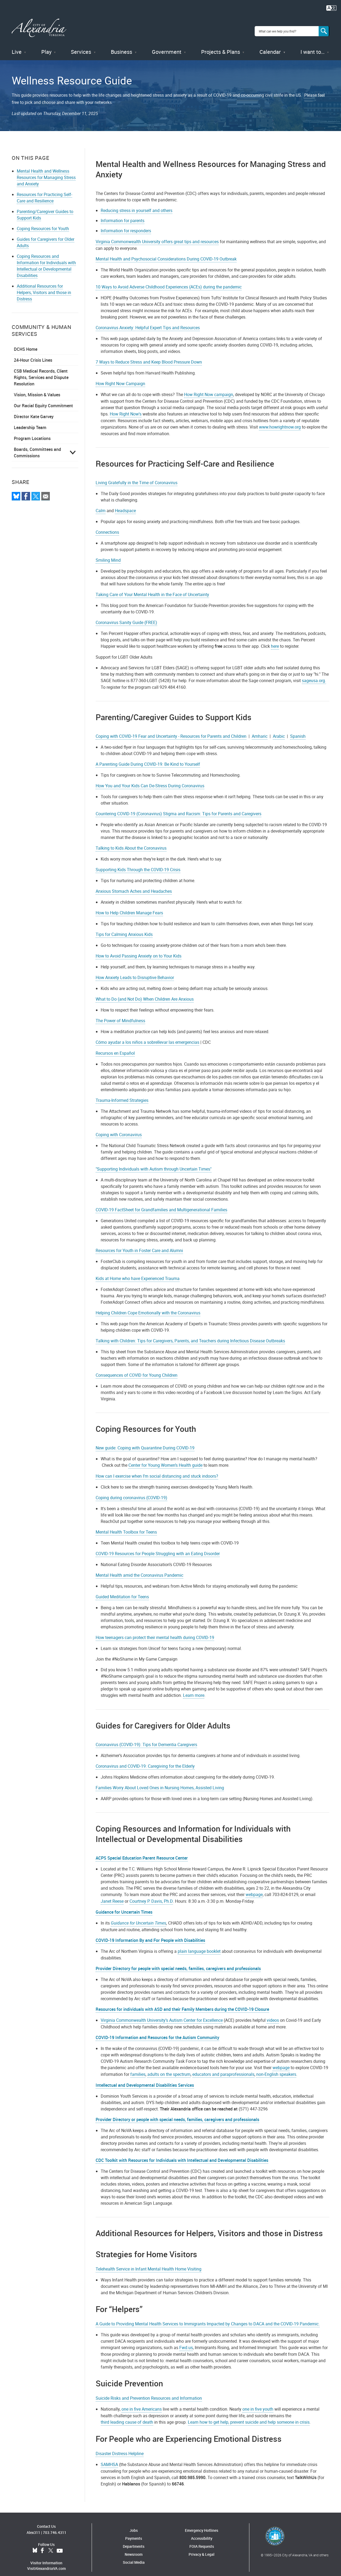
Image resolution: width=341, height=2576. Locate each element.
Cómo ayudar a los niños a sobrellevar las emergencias (147, 1035)
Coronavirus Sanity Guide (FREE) (126, 616)
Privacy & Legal (201, 2547)
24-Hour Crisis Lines (33, 353)
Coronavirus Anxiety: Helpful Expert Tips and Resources (148, 321)
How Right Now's (125, 407)
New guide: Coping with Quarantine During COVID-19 (145, 1441)
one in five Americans (141, 2402)
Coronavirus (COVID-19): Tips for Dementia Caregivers (146, 1738)
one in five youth (257, 2402)
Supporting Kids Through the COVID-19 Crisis (138, 863)
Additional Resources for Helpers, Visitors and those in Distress (44, 285)
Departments (133, 2539)
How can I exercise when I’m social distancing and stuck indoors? (157, 1469)
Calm (100, 504)
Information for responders (126, 224)
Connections (107, 525)
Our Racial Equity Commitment (43, 399)
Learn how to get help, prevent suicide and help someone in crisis (249, 2415)
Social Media (134, 2555)
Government (166, 45)
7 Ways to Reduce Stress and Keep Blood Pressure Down (149, 355)
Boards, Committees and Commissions (37, 446)
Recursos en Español (115, 1046)
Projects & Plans (220, 45)
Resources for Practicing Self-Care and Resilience (44, 191)
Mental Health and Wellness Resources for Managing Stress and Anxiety (46, 170)
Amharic (259, 729)
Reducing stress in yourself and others (136, 204)
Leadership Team (30, 421)
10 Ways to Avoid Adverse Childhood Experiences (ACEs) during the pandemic (169, 280)
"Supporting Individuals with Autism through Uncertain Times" (154, 1162)
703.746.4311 (54, 2525)
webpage (254, 1888)
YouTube (60, 2544)
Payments (133, 2531)
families (137, 2067)
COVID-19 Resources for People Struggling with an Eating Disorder (158, 1547)
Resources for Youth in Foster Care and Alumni (139, 1244)
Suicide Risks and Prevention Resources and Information (149, 2391)
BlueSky (35, 2544)
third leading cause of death (127, 2415)
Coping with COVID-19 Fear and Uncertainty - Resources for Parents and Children (171, 729)
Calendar (270, 45)
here (275, 639)
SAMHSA (109, 2458)
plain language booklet (199, 1944)
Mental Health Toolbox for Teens (126, 1525)
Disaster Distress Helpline (120, 2447)
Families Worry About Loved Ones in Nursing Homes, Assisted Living (160, 1781)
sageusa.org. (314, 674)
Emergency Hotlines (201, 2523)
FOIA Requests (201, 2539)
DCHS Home (25, 342)
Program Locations (32, 432)
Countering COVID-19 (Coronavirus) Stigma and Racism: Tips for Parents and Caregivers (178, 807)
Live (17, 45)
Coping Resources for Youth (43, 222)
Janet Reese (112, 1894)
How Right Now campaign (208, 388)
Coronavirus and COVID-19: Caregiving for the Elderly (145, 1759)
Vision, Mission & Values (37, 388)
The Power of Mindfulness (120, 1014)
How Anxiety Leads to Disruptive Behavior (135, 971)
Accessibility (201, 2531)
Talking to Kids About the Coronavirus (131, 841)
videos (273, 2013)
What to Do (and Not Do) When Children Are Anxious (145, 992)
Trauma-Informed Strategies (122, 1094)
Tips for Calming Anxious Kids (124, 928)
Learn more (193, 1688)
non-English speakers (276, 2067)
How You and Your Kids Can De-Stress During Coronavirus (150, 779)
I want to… (312, 45)
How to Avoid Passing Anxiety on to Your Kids (138, 949)
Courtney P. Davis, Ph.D (151, 1894)
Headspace (125, 504)
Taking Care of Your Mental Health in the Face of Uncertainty (152, 588)
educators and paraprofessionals (223, 2067)
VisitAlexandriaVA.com (46, 2561)
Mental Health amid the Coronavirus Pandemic (139, 1568)
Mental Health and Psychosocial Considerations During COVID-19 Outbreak (166, 252)
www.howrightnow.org (280, 420)
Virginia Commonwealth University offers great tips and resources (157, 235)
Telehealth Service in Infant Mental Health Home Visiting (148, 2262)
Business (121, 45)
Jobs (133, 2523)
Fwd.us (186, 2341)
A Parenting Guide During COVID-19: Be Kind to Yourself (148, 757)
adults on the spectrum (168, 2067)
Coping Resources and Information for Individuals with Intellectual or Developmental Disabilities (46, 259)
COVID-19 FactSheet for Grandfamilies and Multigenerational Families (161, 1203)
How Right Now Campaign (120, 377)
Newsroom (134, 2547)
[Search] (324, 28)
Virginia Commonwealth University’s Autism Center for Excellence (162, 2013)
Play (46, 45)
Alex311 (33, 2525)
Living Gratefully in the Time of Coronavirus (136, 476)
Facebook (42, 2544)
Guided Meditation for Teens (122, 1590)
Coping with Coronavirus (119, 1128)
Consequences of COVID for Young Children (136, 1368)
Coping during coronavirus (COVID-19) (131, 1491)
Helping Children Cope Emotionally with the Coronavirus (148, 1306)
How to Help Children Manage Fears (129, 906)
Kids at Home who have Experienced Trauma (138, 1272)
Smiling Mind (108, 553)
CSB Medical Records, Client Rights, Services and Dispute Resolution (41, 370)
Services (81, 45)
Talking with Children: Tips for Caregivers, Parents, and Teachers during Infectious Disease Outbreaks (190, 1334)
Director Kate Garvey (34, 410)
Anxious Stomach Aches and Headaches (134, 884)
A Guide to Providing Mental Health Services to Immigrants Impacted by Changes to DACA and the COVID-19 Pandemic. (208, 2317)
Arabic (279, 729)
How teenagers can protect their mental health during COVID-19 (155, 1631)
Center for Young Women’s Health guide (165, 1458)
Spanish (298, 729)
